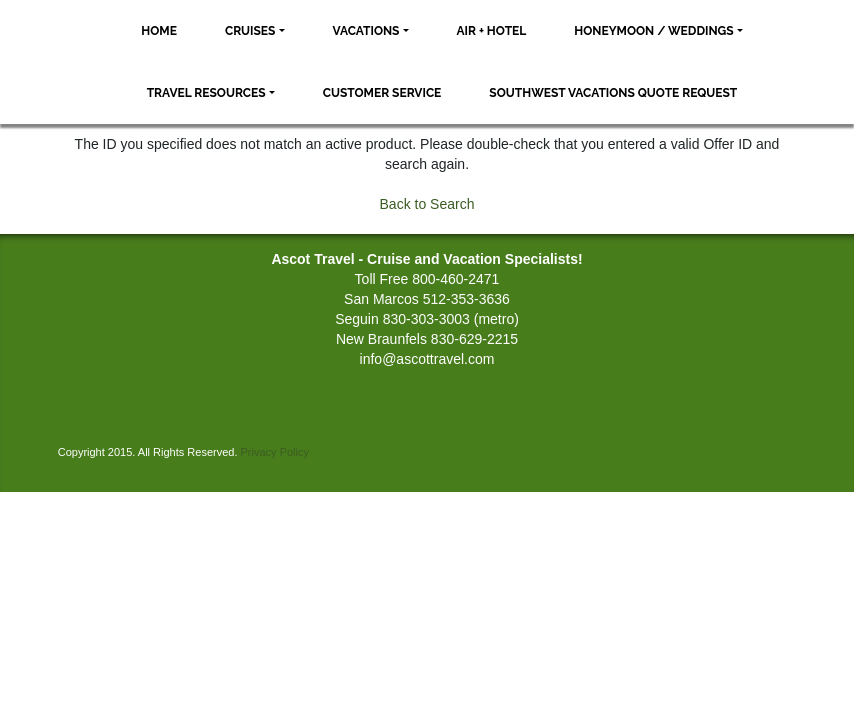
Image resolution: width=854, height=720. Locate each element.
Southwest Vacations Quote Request (613, 93)
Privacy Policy (275, 452)
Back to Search (427, 204)
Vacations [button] (366, 31)
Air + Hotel (492, 31)
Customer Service (382, 93)
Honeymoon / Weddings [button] (653, 31)
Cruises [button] (250, 31)
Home (159, 31)
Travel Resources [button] (206, 93)
